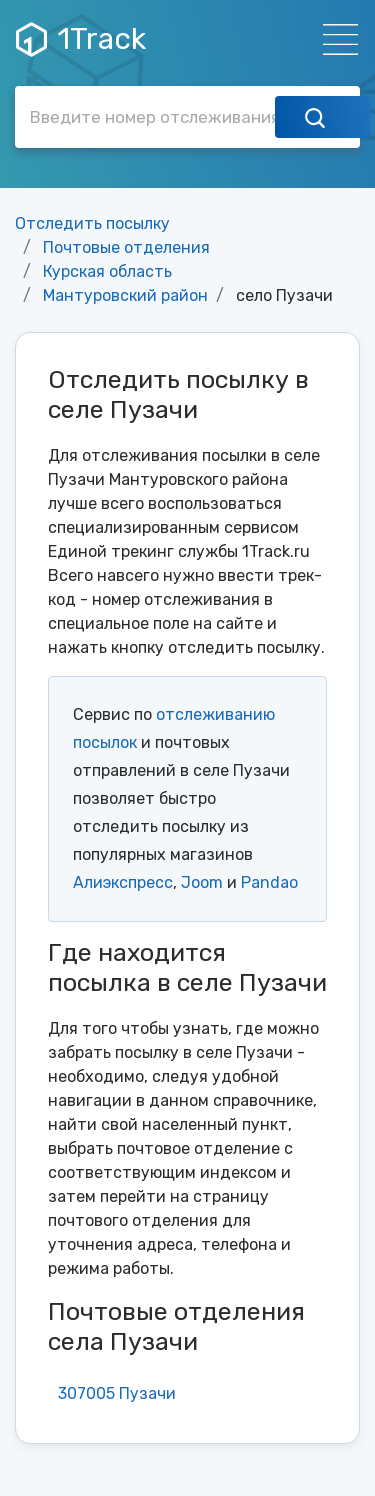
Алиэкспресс (123, 882)
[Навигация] (334, 39)
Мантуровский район (125, 295)
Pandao (269, 882)
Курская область (107, 271)
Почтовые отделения (126, 247)
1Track (81, 39)
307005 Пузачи (117, 1393)
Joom (202, 882)
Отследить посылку (92, 223)
